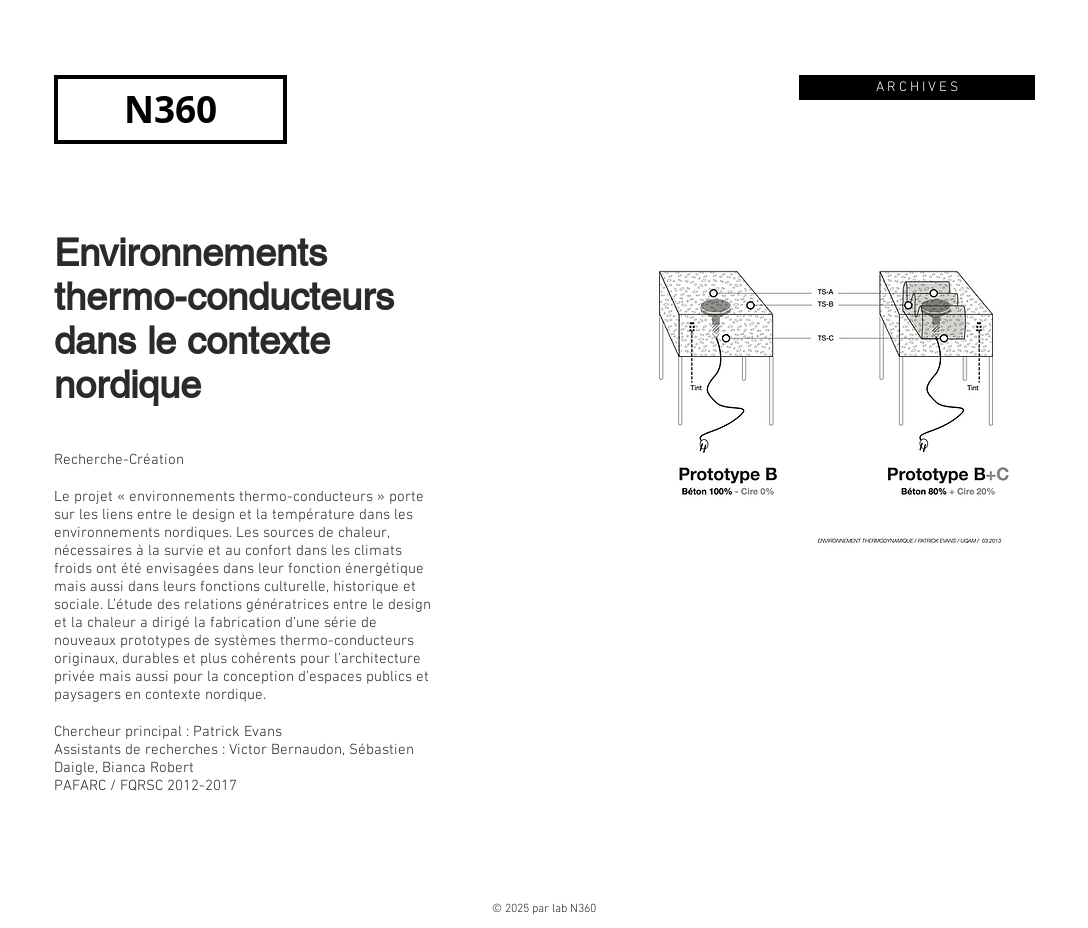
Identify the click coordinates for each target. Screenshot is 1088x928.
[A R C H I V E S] (917, 87)
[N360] (170, 109)
